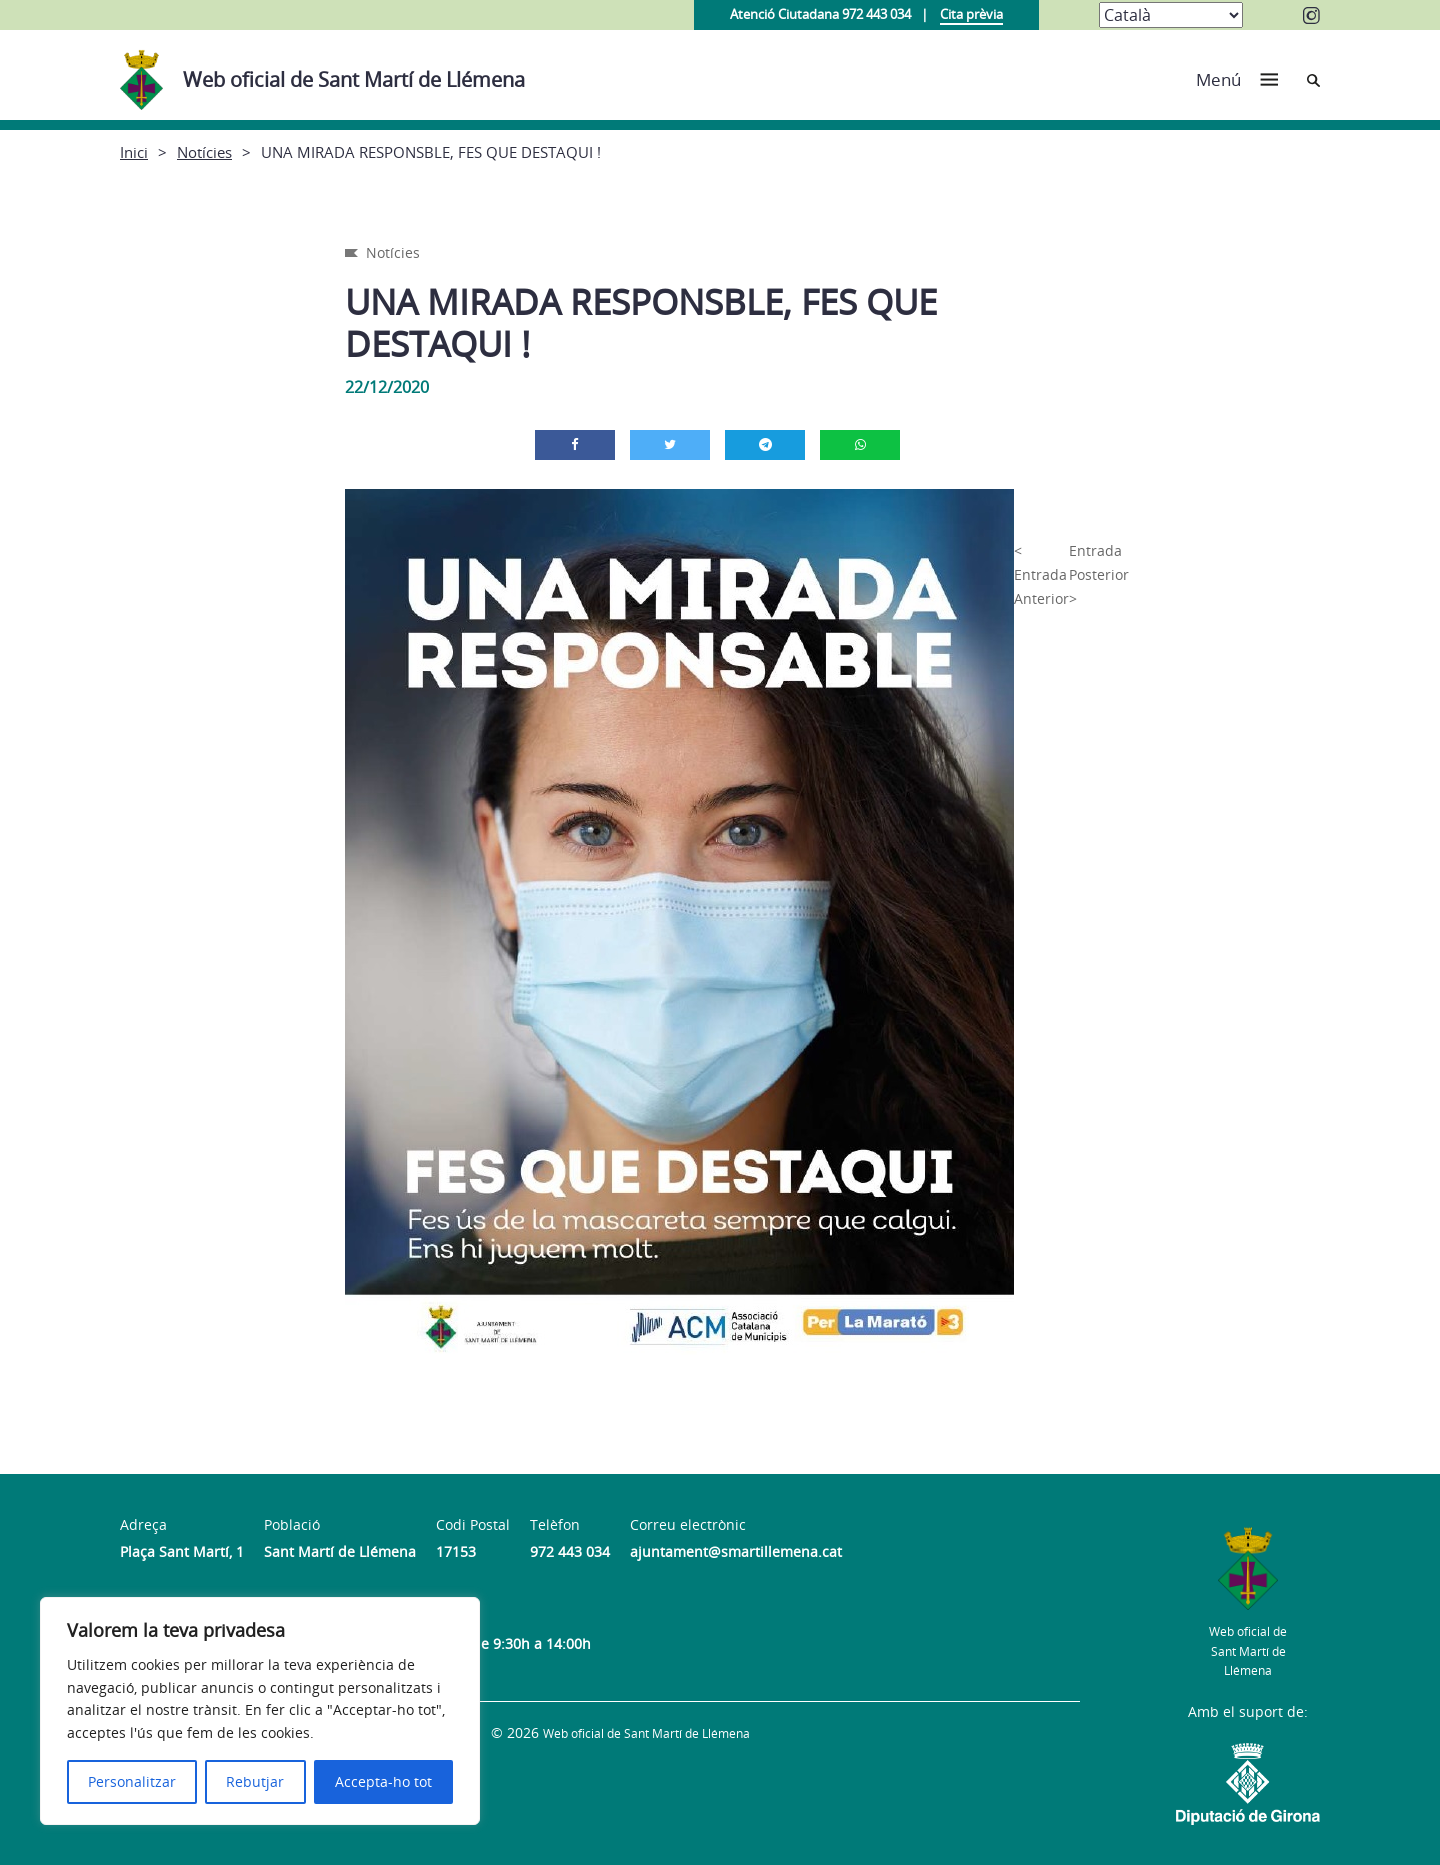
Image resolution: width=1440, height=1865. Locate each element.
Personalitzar (132, 1781)
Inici (134, 152)
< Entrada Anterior (1041, 574)
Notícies (204, 152)
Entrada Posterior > (1099, 574)
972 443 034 (570, 1551)
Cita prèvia (971, 14)
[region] (260, 1711)
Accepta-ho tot (383, 1781)
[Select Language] (1171, 15)
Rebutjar (255, 1781)
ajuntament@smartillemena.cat (736, 1551)
